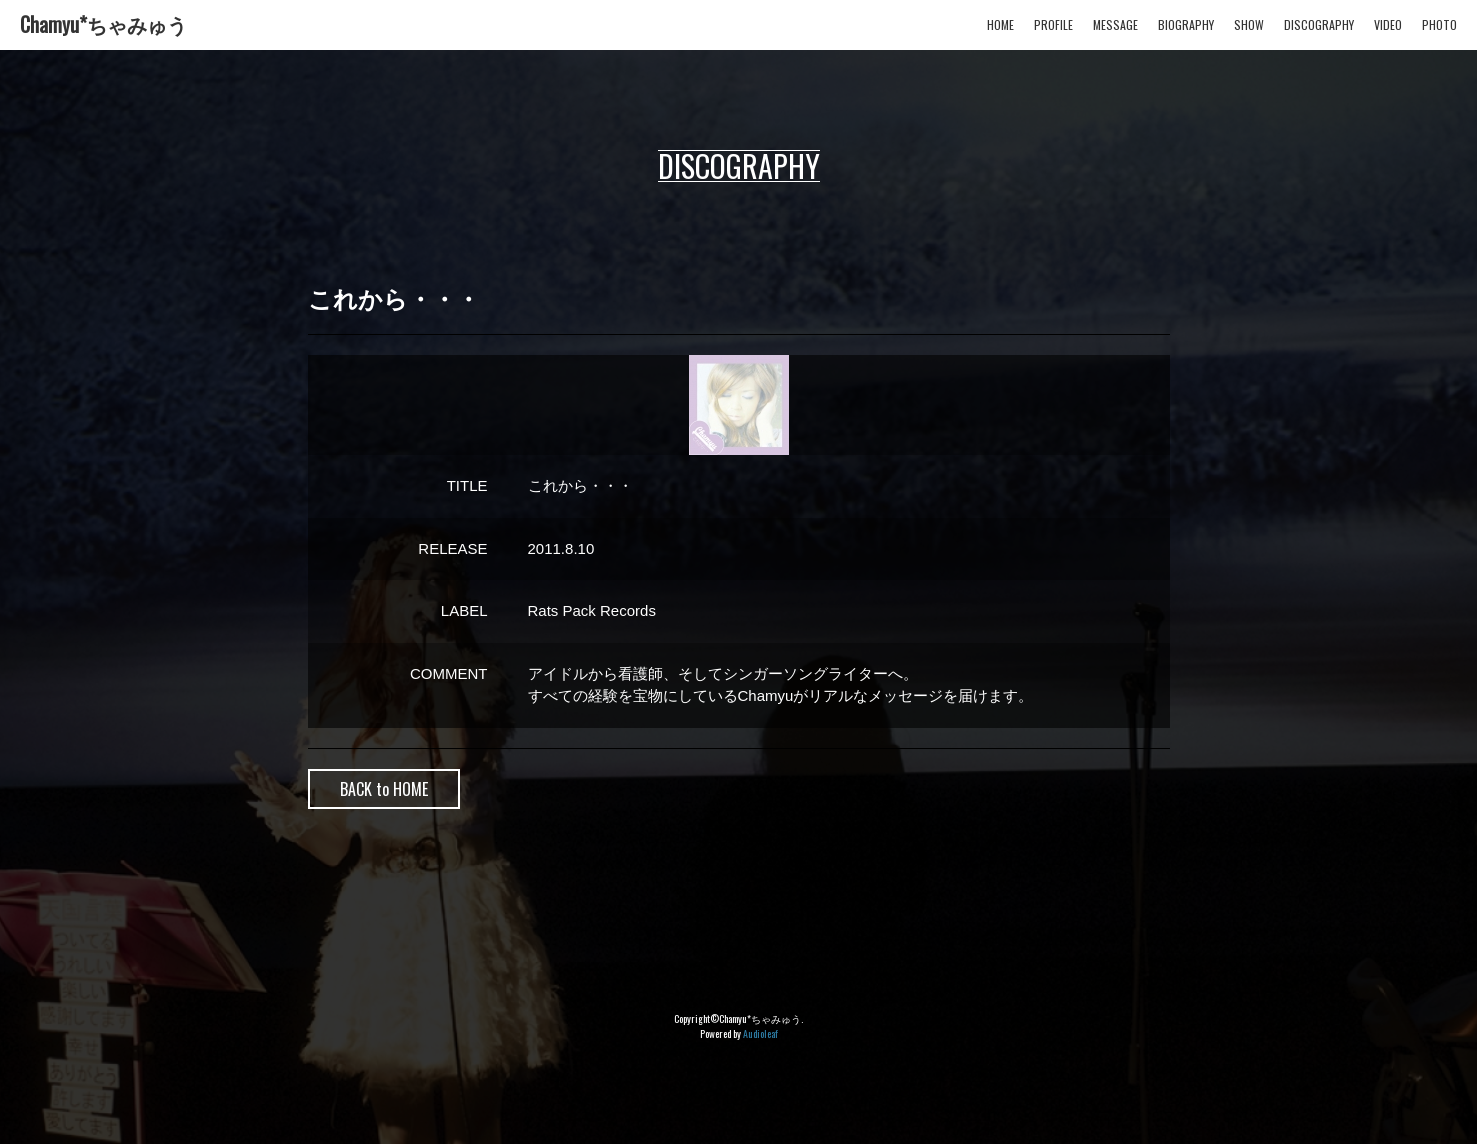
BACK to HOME (384, 789)
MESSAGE (1115, 24)
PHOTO (1439, 24)
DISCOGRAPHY (1319, 24)
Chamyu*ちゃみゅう (103, 24)
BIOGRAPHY (1186, 24)
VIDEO (1388, 24)
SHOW (1249, 24)
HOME (1000, 24)
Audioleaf (760, 1033)
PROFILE (1053, 24)
